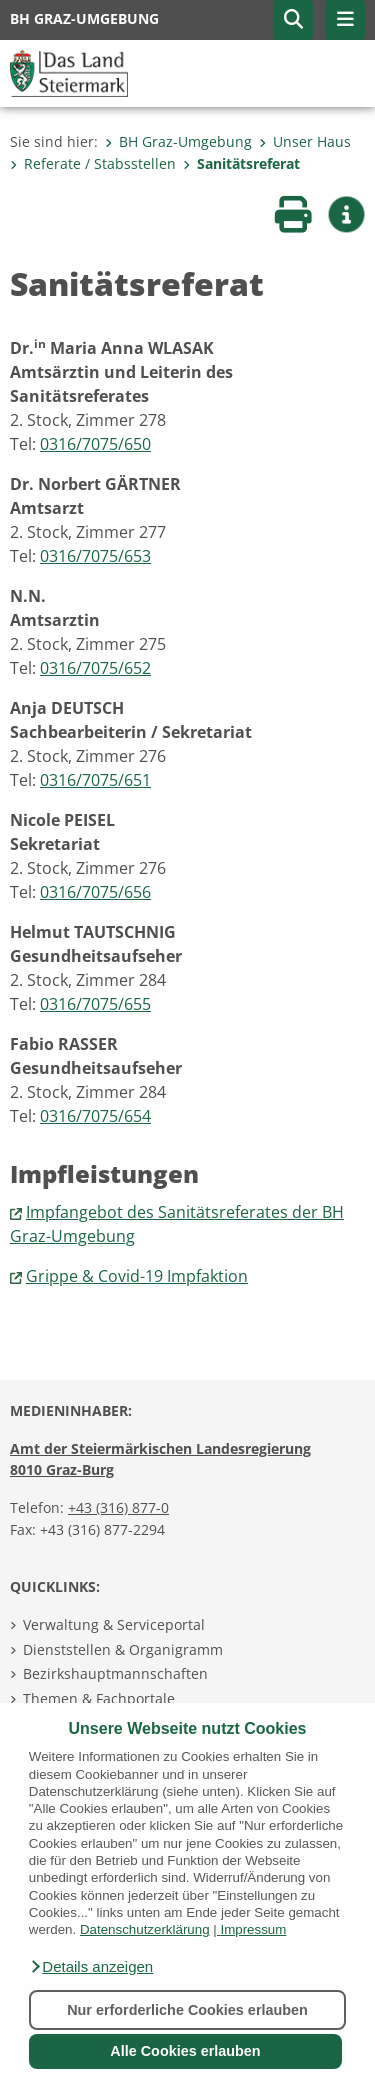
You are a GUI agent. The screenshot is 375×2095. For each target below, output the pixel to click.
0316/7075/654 (95, 1116)
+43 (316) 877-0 (118, 1507)
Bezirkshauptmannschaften (115, 1673)
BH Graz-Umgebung (178, 141)
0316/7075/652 (95, 668)
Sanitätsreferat (241, 163)
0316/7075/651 (95, 780)
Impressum (253, 1929)
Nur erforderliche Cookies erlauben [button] (187, 2010)
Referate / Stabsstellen (93, 163)
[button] (91, 1967)
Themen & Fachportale (99, 1698)
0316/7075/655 (95, 1004)
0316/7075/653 (95, 556)
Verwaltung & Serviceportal (114, 1624)
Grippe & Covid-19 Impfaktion (137, 1276)
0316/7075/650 (95, 444)
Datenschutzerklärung (145, 1929)
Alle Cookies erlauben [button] (185, 2051)
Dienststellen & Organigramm (123, 1649)
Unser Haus (305, 141)
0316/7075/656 (95, 892)
